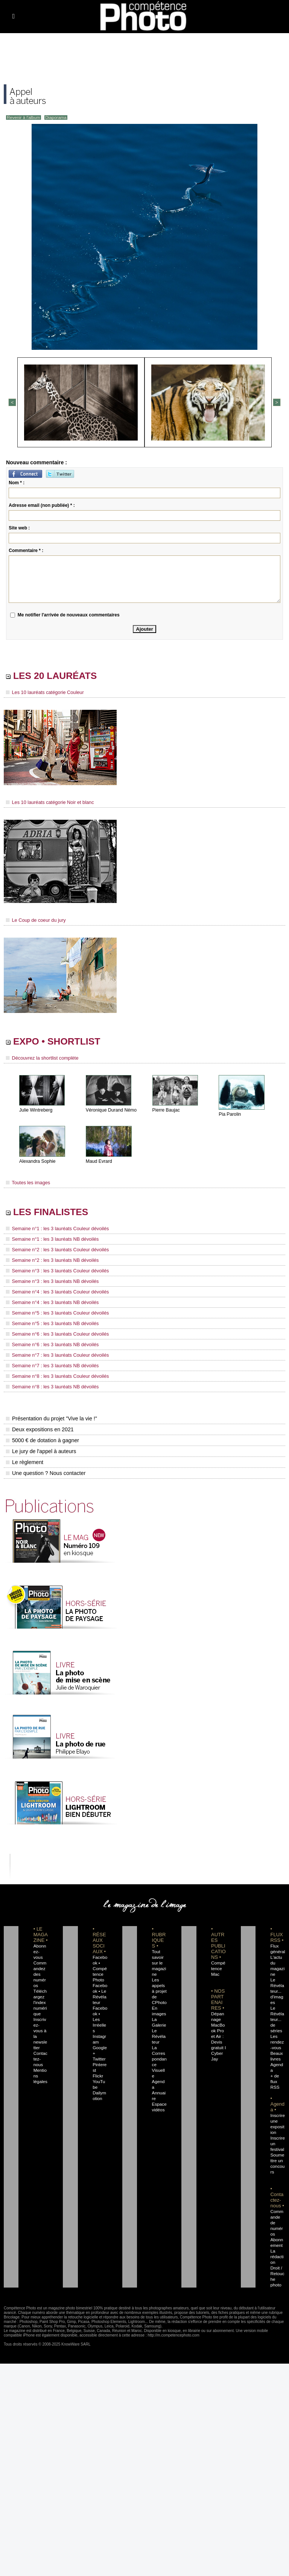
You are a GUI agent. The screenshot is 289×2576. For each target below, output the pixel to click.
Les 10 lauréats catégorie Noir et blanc (47, 802)
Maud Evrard (99, 1162)
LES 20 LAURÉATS (57, 676)
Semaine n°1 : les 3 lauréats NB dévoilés (50, 1240)
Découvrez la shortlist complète (40, 1059)
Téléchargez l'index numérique (40, 1992)
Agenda (159, 2072)
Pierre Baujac (165, 1110)
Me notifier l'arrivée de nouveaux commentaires (69, 614)
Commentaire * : (26, 549)
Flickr (97, 2060)
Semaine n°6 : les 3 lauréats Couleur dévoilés (54, 1332)
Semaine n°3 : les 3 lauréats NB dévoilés (50, 1281)
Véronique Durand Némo (111, 1110)
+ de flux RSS (274, 2066)
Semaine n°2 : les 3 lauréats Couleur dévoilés (54, 1250)
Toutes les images (27, 1183)
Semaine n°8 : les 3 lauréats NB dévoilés (50, 1382)
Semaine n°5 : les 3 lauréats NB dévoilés (50, 1321)
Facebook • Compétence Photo (99, 1964)
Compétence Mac (218, 1964)
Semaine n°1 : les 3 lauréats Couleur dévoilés (54, 1230)
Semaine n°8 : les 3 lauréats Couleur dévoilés (54, 1372)
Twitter (98, 2043)
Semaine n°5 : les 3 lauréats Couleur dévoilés (54, 1311)
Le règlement (24, 1458)
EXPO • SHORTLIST (59, 1042)
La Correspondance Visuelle (159, 2054)
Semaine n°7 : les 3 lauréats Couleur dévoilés (54, 1352)
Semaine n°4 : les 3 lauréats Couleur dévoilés (54, 1291)
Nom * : (16, 482)
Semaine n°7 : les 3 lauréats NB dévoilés (50, 1362)
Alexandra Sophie (37, 1162)
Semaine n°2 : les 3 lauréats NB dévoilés (50, 1260)
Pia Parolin (229, 1115)
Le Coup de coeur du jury (34, 920)
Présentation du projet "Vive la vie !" (51, 1414)
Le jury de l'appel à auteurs (40, 1447)
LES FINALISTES (52, 1213)
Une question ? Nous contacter (45, 1469)
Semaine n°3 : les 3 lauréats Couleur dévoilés (54, 1271)
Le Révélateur (159, 2032)
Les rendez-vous (277, 2032)
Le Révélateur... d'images (277, 1987)
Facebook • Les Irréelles (100, 2010)
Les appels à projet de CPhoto (159, 1987)
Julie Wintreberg (35, 1110)
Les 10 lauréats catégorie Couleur (42, 692)
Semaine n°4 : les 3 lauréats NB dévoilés (50, 1301)
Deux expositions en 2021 (39, 1425)
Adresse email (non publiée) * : (42, 504)
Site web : (19, 527)
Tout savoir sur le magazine (158, 1958)
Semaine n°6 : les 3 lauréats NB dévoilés (50, 1342)
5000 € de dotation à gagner (42, 1436)
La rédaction (277, 2236)
